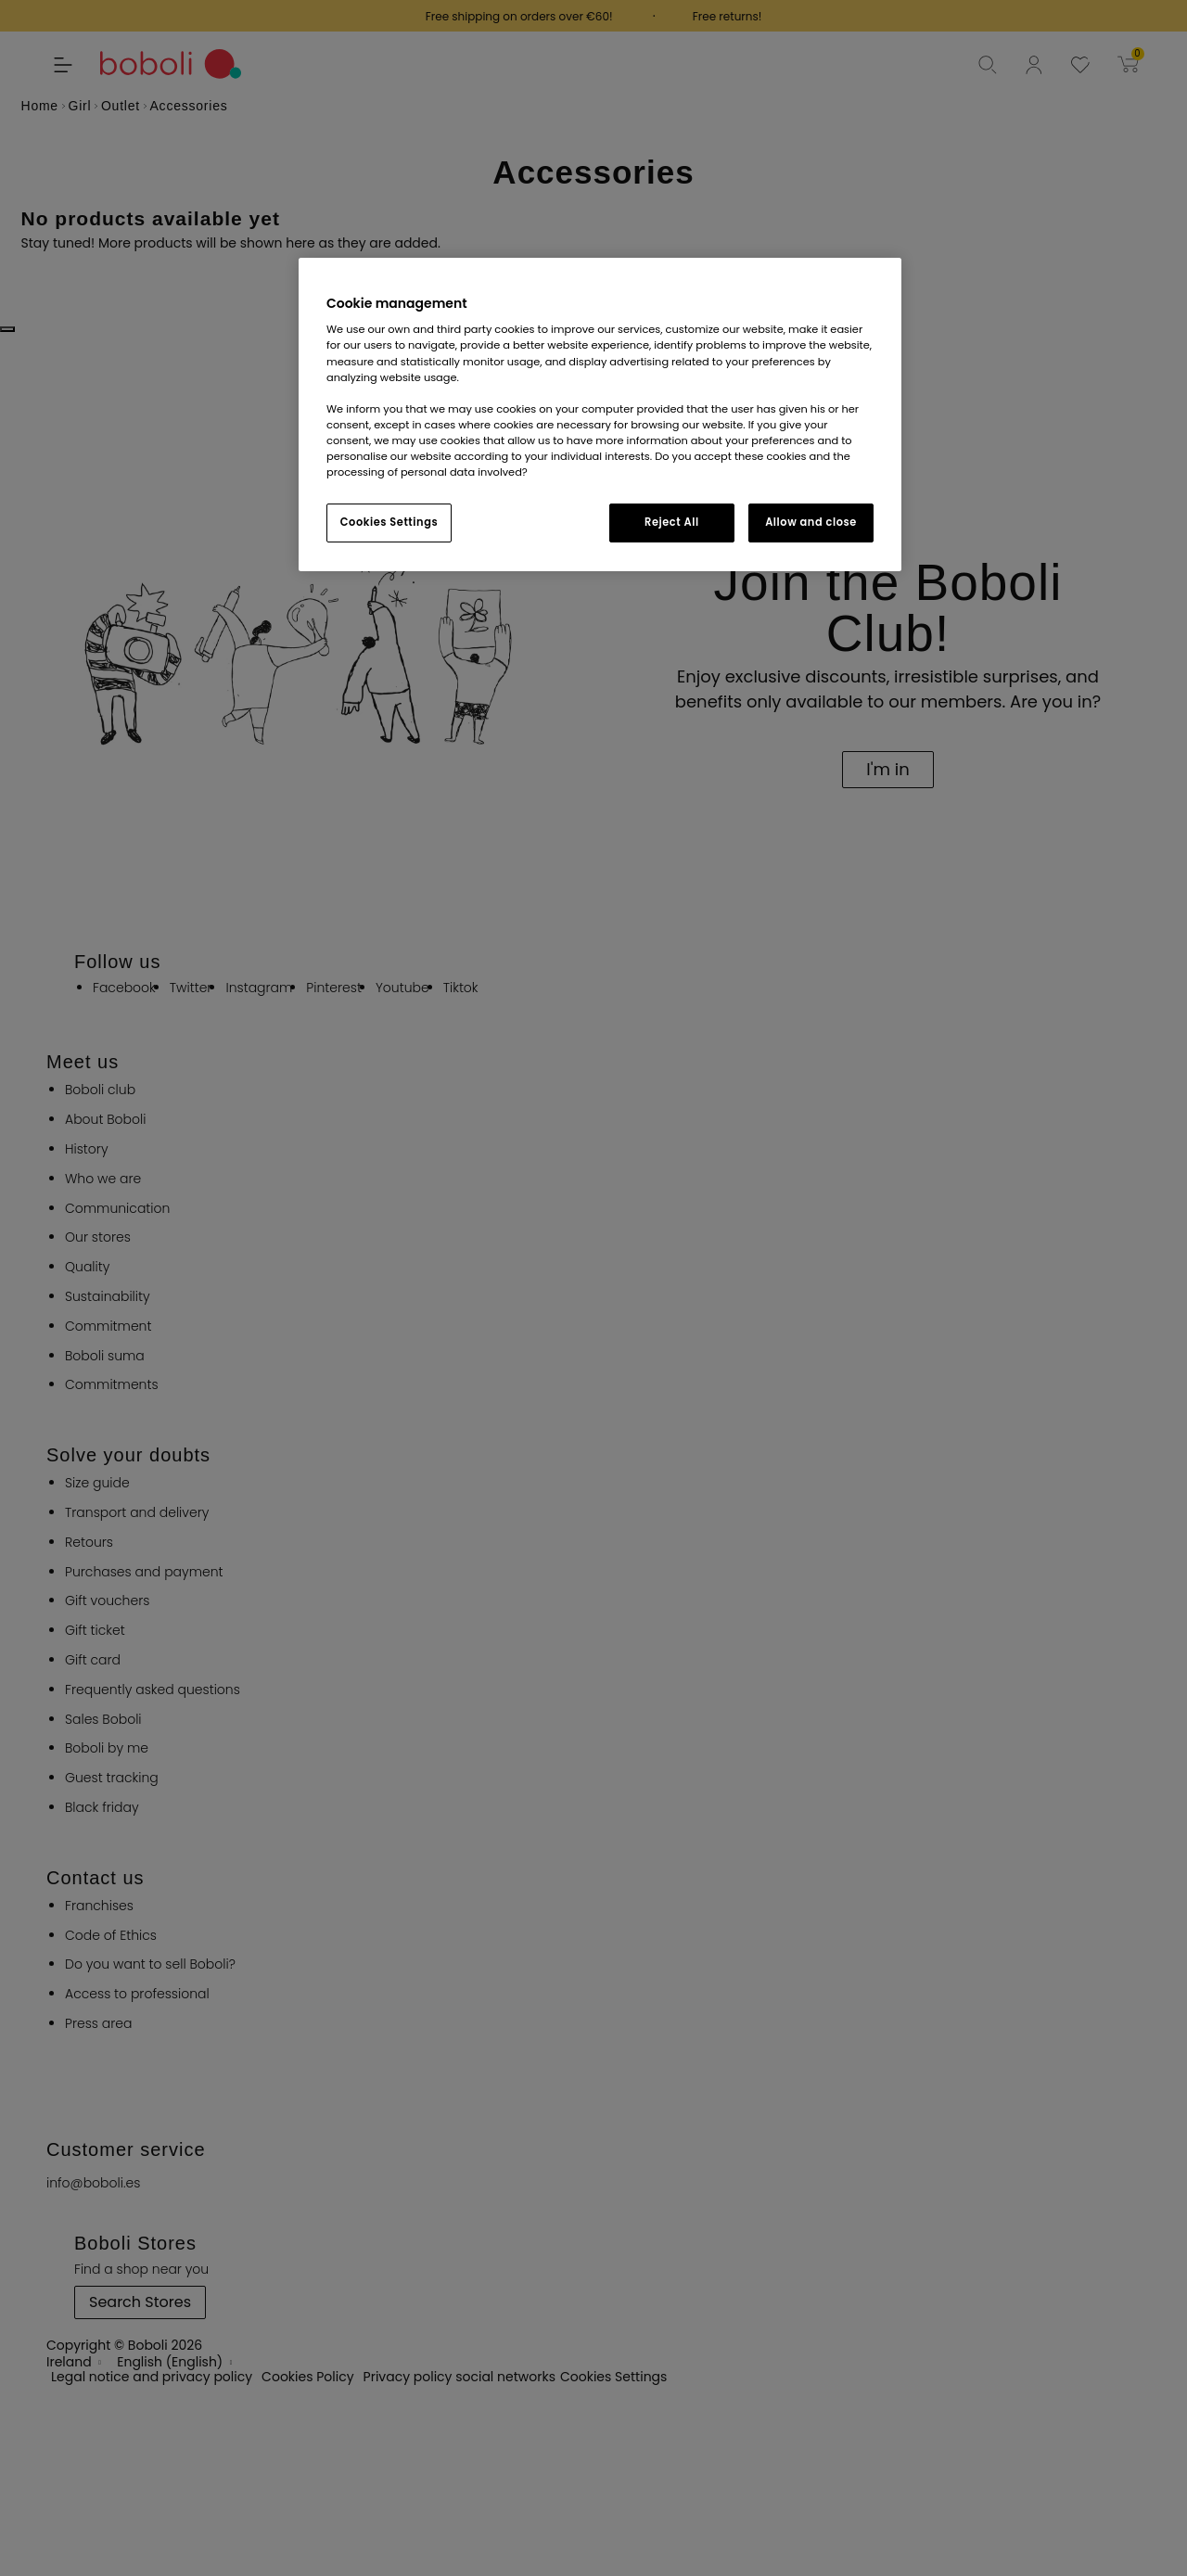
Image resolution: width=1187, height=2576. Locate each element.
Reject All (672, 522)
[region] (600, 414)
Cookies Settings (389, 522)
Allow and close (811, 522)
